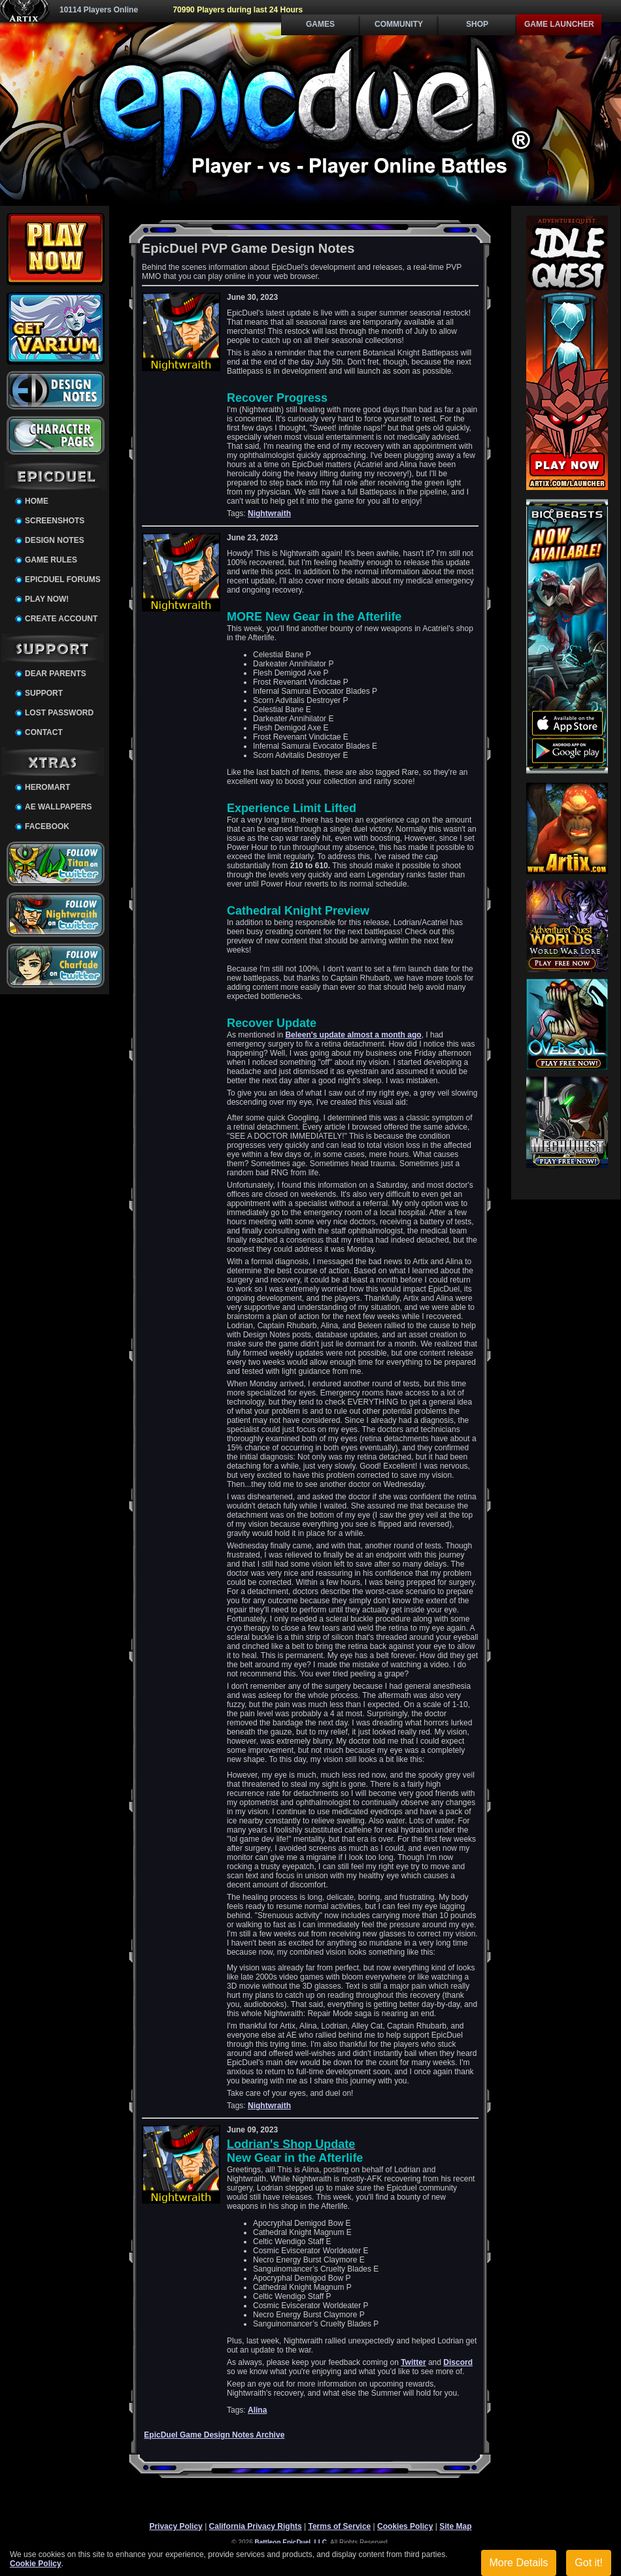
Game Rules (51, 559)
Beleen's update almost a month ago (353, 1034)
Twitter (413, 2362)
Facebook (47, 826)
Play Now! (47, 599)
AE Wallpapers (58, 806)
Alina (257, 2410)
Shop (477, 24)
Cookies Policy (405, 2526)
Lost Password (59, 712)
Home (36, 501)
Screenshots (54, 520)
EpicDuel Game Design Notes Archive (214, 2434)
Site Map (455, 2526)
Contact (44, 732)
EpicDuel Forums (63, 579)
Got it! (589, 2562)
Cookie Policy (35, 2563)
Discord (458, 2362)
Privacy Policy (175, 2526)
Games (320, 24)
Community (399, 24)
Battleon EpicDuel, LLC (291, 2542)
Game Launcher (559, 24)
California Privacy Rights (255, 2526)
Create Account (61, 618)
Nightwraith (269, 513)
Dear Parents (55, 673)
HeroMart (47, 787)
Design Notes (54, 540)
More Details (519, 2562)
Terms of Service (339, 2526)
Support (44, 693)
